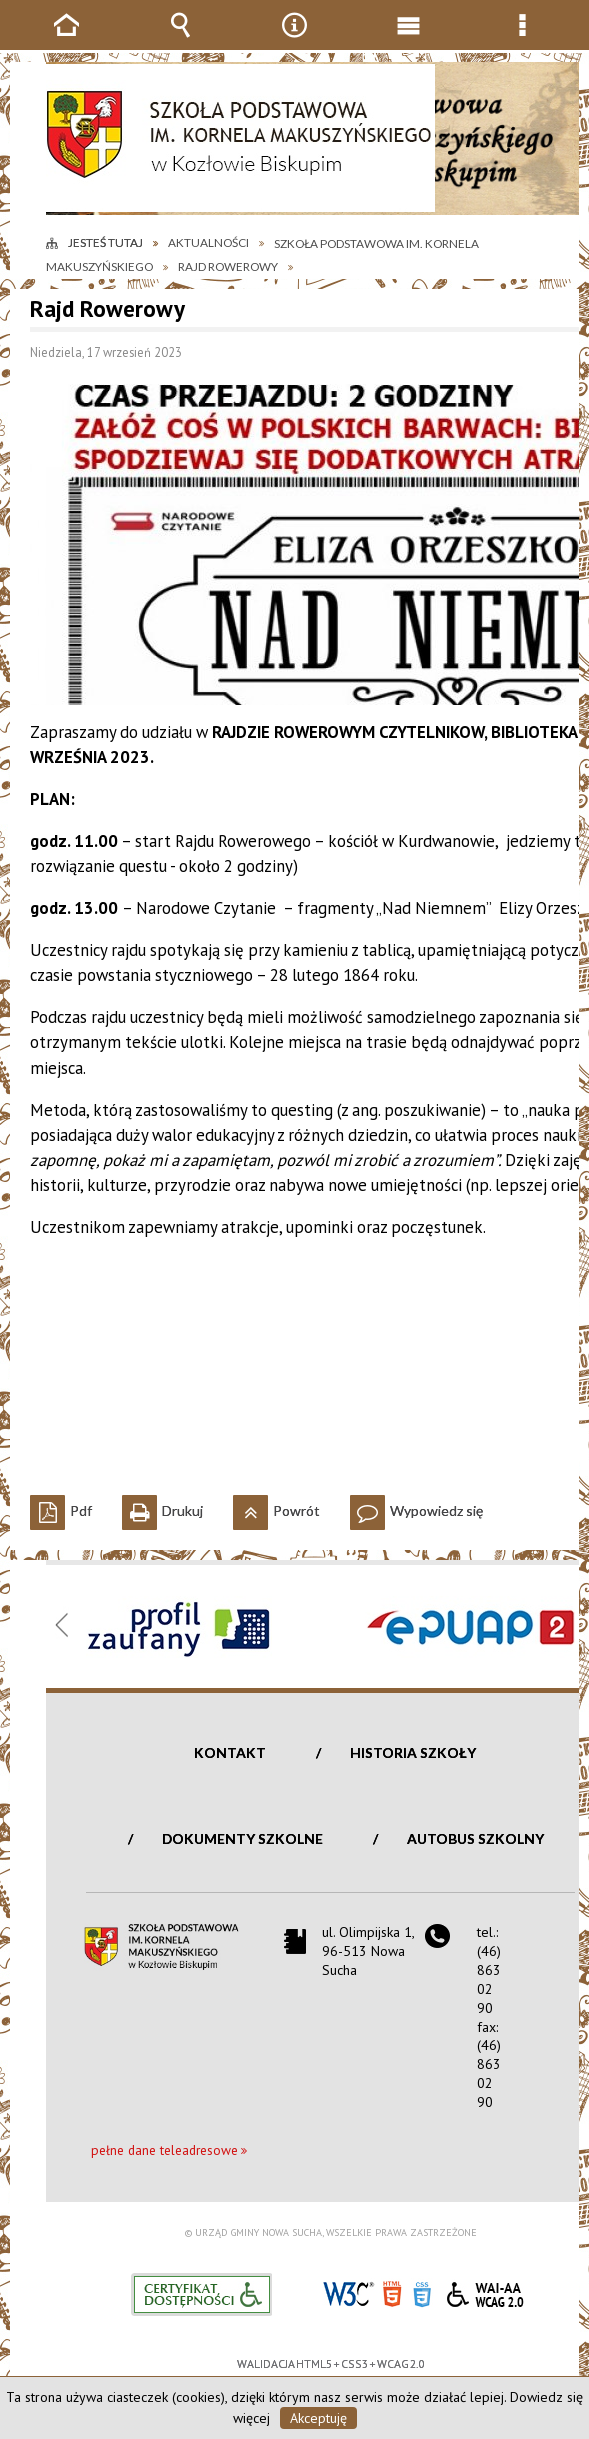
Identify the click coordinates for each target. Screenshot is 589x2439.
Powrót (276, 1507)
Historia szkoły (413, 1752)
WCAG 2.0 (485, 2291)
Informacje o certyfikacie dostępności (201, 2294)
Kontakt (230, 1752)
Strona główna (67, 39)
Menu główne (408, 39)
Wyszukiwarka (181, 39)
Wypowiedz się (416, 1507)
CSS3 (422, 2292)
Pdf (61, 1507)
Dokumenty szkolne (242, 1838)
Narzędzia (294, 39)
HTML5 (392, 2292)
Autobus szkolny (475, 1838)
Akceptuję (318, 2418)
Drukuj (162, 1507)
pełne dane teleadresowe (164, 2150)
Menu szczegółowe (522, 39)
